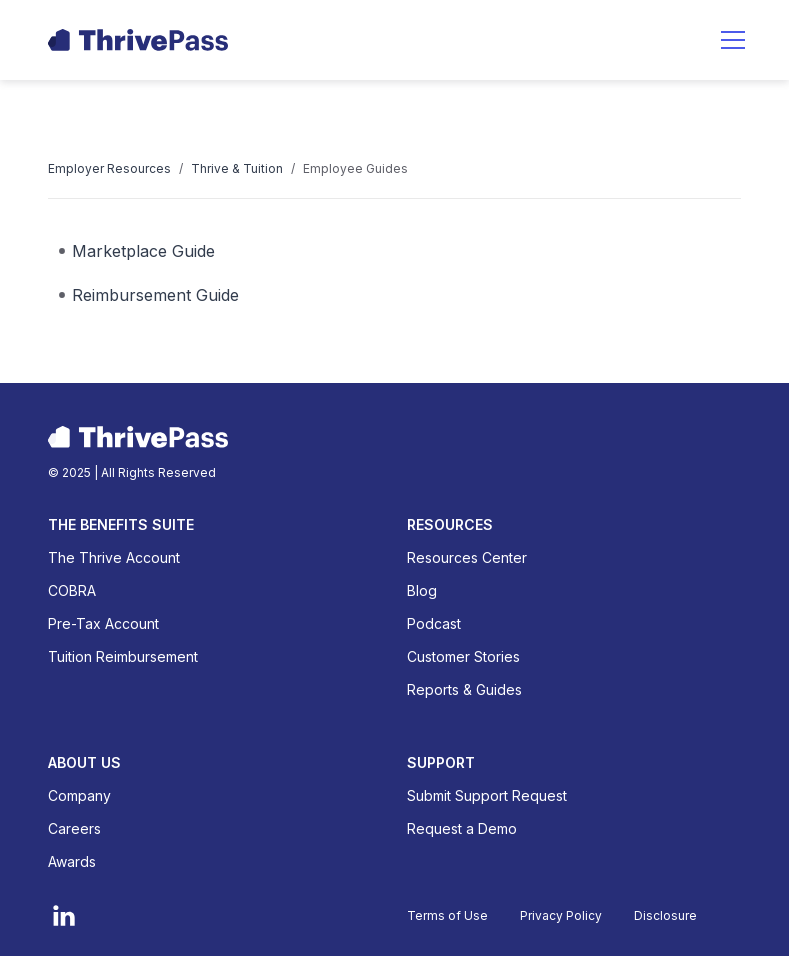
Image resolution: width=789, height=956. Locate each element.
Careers (74, 828)
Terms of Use (447, 915)
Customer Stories (463, 656)
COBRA (72, 590)
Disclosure (665, 915)
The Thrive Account (114, 557)
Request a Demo (462, 828)
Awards (72, 861)
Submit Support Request (487, 795)
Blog (422, 590)
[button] (733, 40)
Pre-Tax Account (103, 623)
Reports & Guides (464, 689)
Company (79, 795)
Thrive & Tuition (237, 168)
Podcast (434, 623)
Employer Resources (109, 168)
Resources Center (467, 557)
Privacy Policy (561, 915)
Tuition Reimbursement (123, 656)
